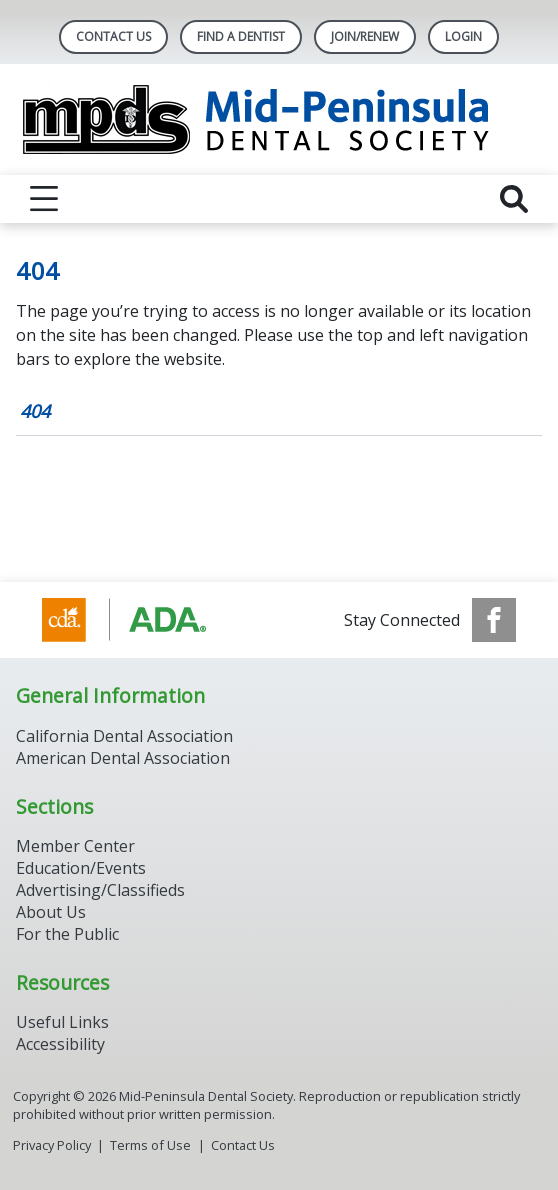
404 (35, 411)
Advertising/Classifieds (100, 890)
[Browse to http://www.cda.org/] (143, 620)
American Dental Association (123, 758)
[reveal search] (514, 199)
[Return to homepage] (279, 119)
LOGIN (463, 36)
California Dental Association (124, 736)
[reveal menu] (44, 199)
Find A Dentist (241, 36)
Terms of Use (150, 1145)
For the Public (67, 934)
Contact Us (113, 36)
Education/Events (81, 868)
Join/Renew (365, 36)
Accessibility (60, 1044)
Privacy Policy (52, 1145)
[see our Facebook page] (494, 620)
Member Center (75, 846)
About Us (51, 912)
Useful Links (62, 1022)
